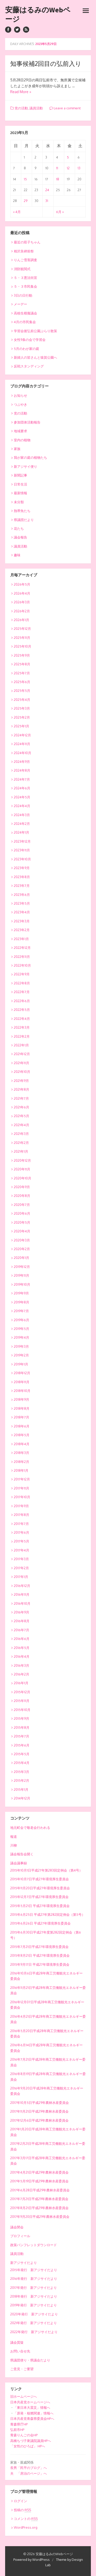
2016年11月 (21, 1594)
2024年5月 (22, 797)
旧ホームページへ (23, 2396)
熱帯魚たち (22, 511)
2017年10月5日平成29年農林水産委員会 (39, 2103)
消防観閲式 (22, 269)
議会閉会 (17, 2227)
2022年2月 (22, 1036)
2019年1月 (21, 1364)
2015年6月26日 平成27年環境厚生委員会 (40, 1923)
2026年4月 (22, 593)
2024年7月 (22, 779)
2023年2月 (22, 930)
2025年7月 (22, 673)
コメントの (26, 2519)
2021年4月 (21, 1125)
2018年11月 (21, 1382)
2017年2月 (21, 1568)
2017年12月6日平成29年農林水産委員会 (39, 2120)
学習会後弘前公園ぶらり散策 (35, 331)
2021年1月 (21, 1151)
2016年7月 (21, 1630)
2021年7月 (21, 1098)
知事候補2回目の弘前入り (45, 63)
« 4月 (17, 212)
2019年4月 (21, 1337)
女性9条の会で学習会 (30, 340)
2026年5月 (22, 584)
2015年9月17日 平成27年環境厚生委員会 (39, 1964)
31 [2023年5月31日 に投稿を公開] (46, 201)
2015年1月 (21, 1789)
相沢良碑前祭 (24, 251)
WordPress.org (25, 2527)
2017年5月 (21, 1541)
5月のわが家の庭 (26, 349)
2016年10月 (22, 1603)
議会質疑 (17, 2342)
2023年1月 (21, 939)
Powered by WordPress (31, 2559)
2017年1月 (21, 1577)
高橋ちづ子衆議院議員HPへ (30, 2441)
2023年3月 (22, 921)
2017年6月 (21, 1532)
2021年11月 (21, 1063)
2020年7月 (22, 1205)
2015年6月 (21, 1745)
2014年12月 (22, 1798)
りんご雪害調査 (25, 260)
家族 (17, 449)
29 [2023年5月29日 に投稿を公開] (25, 201)
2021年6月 (21, 1107)
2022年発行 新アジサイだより (34, 2332)
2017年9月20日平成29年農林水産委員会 (39, 2217)
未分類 (19, 502)
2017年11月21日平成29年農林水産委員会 (39, 2111)
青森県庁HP (19, 2424)
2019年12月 (22, 1267)
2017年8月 (21, 1515)
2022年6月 (22, 1001)
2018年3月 (21, 1453)
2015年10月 (22, 1710)
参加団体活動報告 (27, 422)
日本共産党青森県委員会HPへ (32, 2418)
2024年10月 (22, 753)
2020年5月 (22, 1222)
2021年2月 (21, 1143)
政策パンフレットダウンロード (33, 2245)
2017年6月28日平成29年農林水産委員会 (40, 2190)
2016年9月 (21, 1612)
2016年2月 (21, 1674)
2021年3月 (21, 1134)
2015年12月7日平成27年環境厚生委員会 (39, 1897)
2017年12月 (22, 1479)
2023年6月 (22, 895)
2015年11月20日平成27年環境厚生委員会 (40, 1888)
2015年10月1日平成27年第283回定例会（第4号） (46, 1870)
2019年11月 (21, 1275)
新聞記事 (20, 475)
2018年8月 (21, 1408)
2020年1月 (21, 1258)
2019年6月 (21, 1320)
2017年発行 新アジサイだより (33, 2288)
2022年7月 (22, 992)
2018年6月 (21, 1426)
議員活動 (36, 108)
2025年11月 (22, 638)
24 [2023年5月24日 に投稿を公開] (47, 190)
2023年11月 (22, 850)
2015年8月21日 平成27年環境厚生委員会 (40, 1955)
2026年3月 (22, 602)
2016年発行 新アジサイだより (33, 2279)
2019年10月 (22, 1284)
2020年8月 (22, 1196)
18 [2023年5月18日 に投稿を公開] (57, 179)
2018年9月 (21, 1399)
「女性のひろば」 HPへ (27, 2446)
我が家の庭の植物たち (30, 457)
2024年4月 (22, 806)
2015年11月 (21, 1701)
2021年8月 (21, 1089)
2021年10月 (22, 1072)
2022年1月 (21, 1045)
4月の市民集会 (25, 322)
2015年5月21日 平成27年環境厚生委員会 (40, 1906)
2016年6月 (21, 1639)
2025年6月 (22, 682)
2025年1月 (21, 726)
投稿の (22, 2510)
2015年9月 (21, 1718)
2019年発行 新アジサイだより (33, 2305)
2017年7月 (21, 1524)
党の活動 (21, 108)
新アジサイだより (23, 2263)
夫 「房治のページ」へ (28, 2473)
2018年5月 (21, 1435)
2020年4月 (22, 1231)
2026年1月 (21, 620)
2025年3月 (22, 708)
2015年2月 (21, 1780)
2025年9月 (22, 655)
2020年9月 (22, 1187)
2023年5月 (22, 903)
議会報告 (20, 537)
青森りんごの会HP (24, 2435)
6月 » (60, 212)
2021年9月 (21, 1081)
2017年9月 (21, 1506)
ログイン (20, 2501)
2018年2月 (21, 1462)
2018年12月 (22, 1373)
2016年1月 (21, 1683)
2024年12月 (22, 735)
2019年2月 (21, 1355)
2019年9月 (21, 1293)
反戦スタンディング (29, 366)
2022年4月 (22, 1019)
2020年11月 (22, 1169)
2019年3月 (21, 1346)
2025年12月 (22, 629)
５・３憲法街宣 (25, 278)
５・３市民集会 (25, 286)
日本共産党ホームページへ (30, 2402)
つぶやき (20, 404)
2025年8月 (22, 664)
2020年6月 (22, 1213)
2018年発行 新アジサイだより (33, 2296)
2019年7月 (21, 1311)
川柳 (13, 1845)
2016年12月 (22, 1586)
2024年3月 (22, 815)
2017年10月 (22, 1497)
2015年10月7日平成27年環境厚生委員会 (39, 1879)
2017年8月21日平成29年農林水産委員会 (39, 2208)
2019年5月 (21, 1329)
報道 (13, 1836)
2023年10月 (22, 859)
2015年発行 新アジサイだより (33, 2270)
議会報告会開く (22, 1854)
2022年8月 (22, 983)
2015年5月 (21, 1754)
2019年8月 (21, 1302)
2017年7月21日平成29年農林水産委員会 (39, 2199)
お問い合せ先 (20, 2351)
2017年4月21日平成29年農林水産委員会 (39, 2172)
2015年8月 (21, 1727)
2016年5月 (21, 1648)
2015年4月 (21, 1763)
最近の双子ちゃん (27, 242)
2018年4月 (21, 1444)
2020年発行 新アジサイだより (34, 2314)
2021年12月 (22, 1054)
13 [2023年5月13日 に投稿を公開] (79, 168)
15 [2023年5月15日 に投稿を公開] (25, 179)
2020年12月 (22, 1160)
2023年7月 (22, 886)
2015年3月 (21, 1772)
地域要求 (20, 431)
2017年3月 (21, 1559)
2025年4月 (22, 700)
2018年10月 (22, 1391)
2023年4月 (22, 912)
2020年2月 (22, 1249)
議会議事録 (18, 1863)
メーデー (20, 304)
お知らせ (20, 395)
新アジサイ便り (25, 466)
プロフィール (20, 2236)
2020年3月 (22, 1240)
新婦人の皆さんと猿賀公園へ (35, 357)
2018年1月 (21, 1470)
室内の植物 (22, 440)
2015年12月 (22, 1692)
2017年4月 (21, 1550)
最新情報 (20, 493)
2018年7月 (21, 1417)
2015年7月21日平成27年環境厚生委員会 (39, 1947)
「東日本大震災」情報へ (32, 2407)
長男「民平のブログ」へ (28, 2468)
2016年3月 (21, 1665)
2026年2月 (22, 611)
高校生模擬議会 (25, 313)
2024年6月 (22, 788)
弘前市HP (17, 2430)
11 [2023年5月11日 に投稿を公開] (57, 168)
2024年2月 (22, 824)
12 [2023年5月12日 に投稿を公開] (68, 168)
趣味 (17, 555)
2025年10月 (22, 646)
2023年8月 (22, 877)
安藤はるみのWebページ (37, 14)
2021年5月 (21, 1116)
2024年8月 (22, 770)
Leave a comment (65, 108)
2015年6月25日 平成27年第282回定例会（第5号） (47, 1914)
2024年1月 (21, 832)
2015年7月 (21, 1736)
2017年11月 (21, 1488)
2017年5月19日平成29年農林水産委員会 (39, 2181)
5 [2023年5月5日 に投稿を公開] (68, 157)
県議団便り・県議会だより (30, 2360)
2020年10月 (22, 1178)
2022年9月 (22, 974)
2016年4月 (21, 1656)
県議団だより (24, 520)
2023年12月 (22, 841)
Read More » (20, 92)
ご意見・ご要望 (22, 2369)
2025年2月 (22, 717)
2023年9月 (22, 868)
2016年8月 (21, 1621)
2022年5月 (22, 1010)
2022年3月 (22, 1027)
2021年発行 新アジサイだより (33, 2323)
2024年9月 (22, 762)
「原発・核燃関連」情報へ (34, 2413)
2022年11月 (22, 957)
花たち (19, 528)
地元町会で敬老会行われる (30, 1827)
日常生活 (20, 484)
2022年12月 (22, 948)
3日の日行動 (23, 295)
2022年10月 (22, 965)
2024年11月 (22, 744)
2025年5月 (22, 691)
